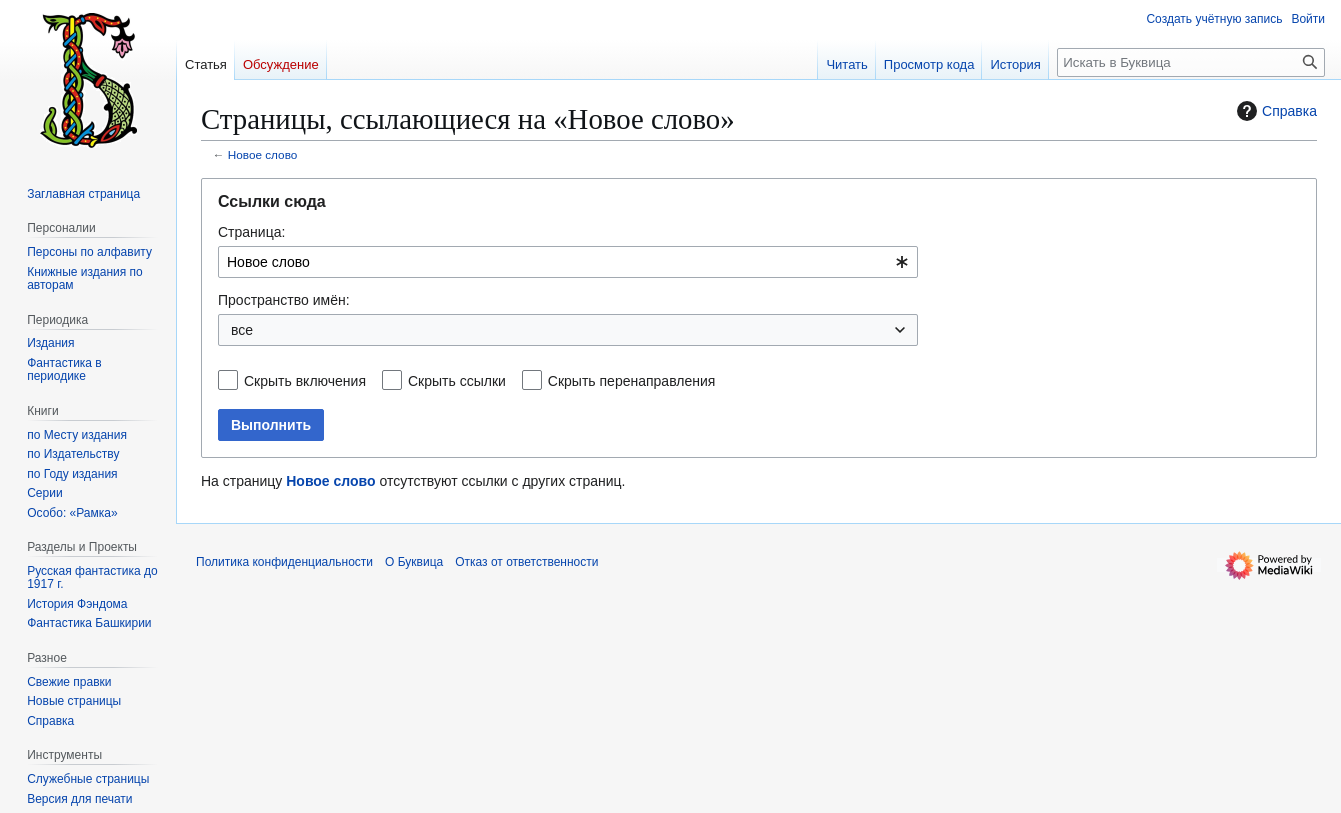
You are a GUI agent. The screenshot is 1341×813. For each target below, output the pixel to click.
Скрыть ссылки (457, 381)
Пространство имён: (284, 300)
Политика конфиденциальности (284, 562)
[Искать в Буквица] (1191, 62)
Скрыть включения (305, 381)
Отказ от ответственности (526, 562)
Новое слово (263, 154)
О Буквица (414, 562)
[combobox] (568, 262)
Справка (1274, 111)
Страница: (251, 232)
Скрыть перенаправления (632, 381)
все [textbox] (242, 330)
